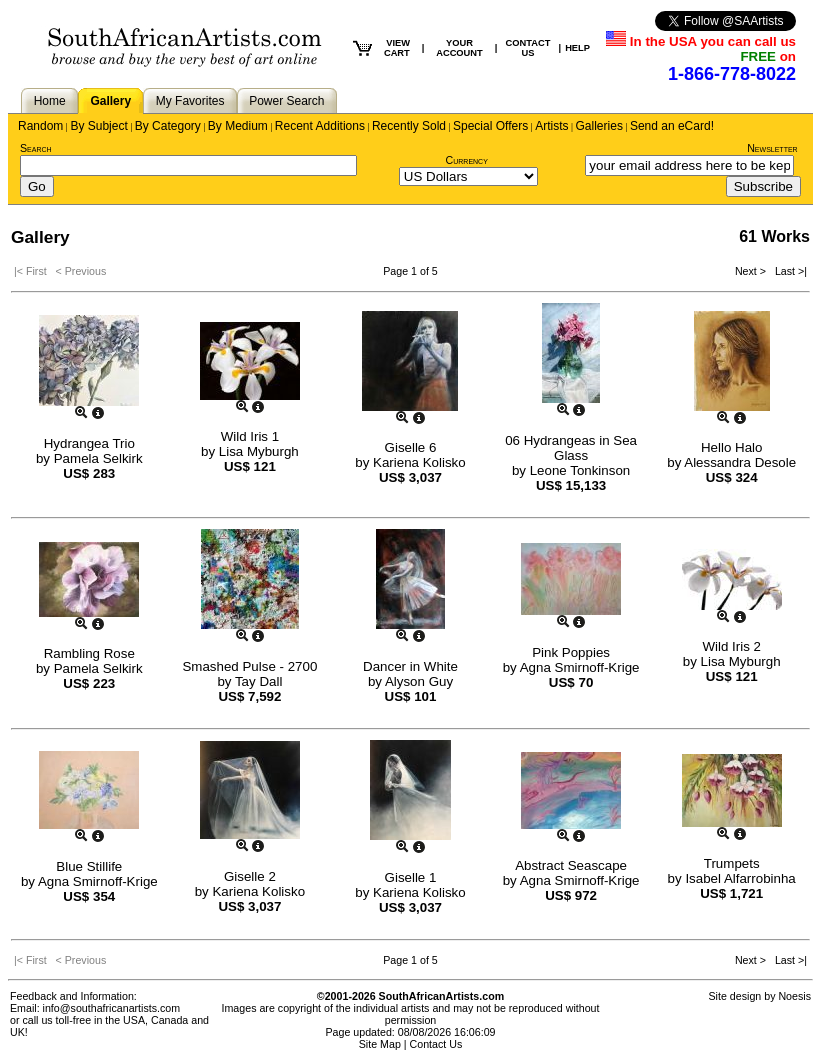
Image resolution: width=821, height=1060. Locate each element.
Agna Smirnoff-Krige (580, 667)
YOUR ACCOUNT (459, 48)
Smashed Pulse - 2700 (249, 666)
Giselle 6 (411, 447)
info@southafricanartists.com (112, 1008)
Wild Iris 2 (731, 646)
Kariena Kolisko (419, 462)
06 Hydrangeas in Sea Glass (571, 448)
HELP (577, 48)
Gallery (110, 101)
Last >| (788, 271)
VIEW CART (397, 48)
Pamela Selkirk (98, 458)
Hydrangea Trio (89, 443)
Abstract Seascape (571, 865)
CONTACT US (527, 48)
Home (50, 101)
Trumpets (732, 863)
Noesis (794, 996)
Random (40, 126)
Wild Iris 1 (250, 436)
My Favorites (190, 101)
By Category (168, 126)
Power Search (286, 101)
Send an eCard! (672, 126)
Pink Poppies (571, 652)
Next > (752, 271)
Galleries (599, 126)
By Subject (98, 126)
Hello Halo (732, 447)
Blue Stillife (89, 866)
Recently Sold (409, 126)
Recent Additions (320, 126)
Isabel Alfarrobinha (740, 878)
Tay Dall (258, 681)
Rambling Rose (89, 653)
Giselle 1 (411, 877)
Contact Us (436, 1044)
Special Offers (490, 126)
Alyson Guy (419, 681)
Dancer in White (410, 666)
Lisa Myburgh (259, 451)
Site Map (380, 1044)
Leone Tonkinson (580, 470)
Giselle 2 (250, 876)
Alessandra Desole (740, 462)
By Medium (238, 126)
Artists (551, 126)
